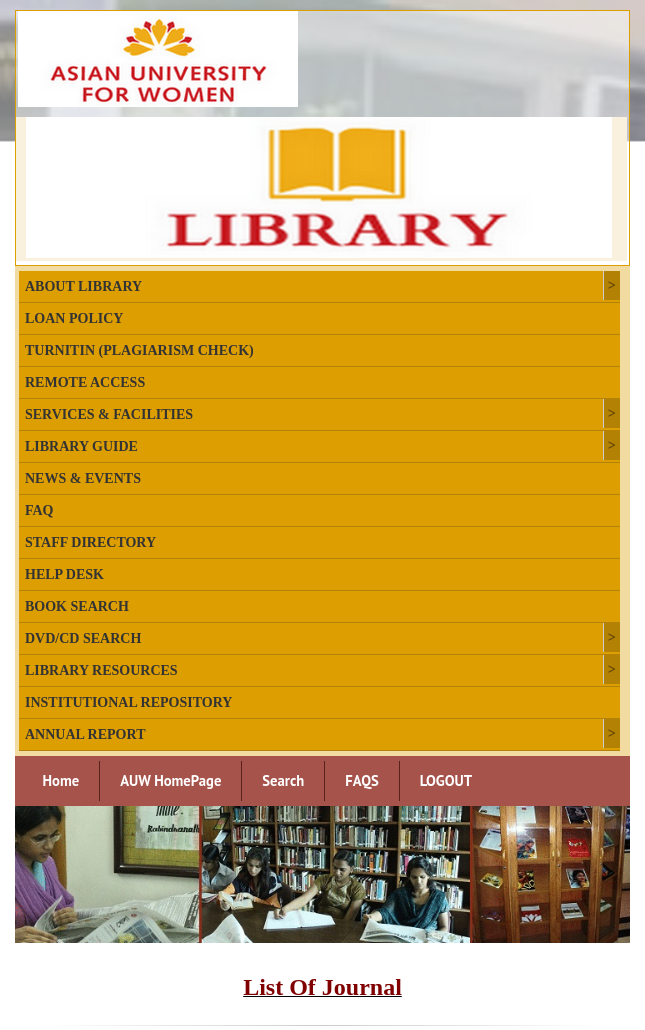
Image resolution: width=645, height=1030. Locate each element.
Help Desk (64, 574)
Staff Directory (90, 542)
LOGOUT (446, 780)
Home (61, 780)
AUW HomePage (170, 780)
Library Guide (81, 446)
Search (283, 780)
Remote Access (85, 382)
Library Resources (101, 670)
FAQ (39, 510)
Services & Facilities (109, 414)
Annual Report (85, 734)
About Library (83, 286)
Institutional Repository (128, 702)
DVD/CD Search (83, 638)
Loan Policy (74, 318)
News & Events (83, 478)
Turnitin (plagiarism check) (139, 350)
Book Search (77, 606)
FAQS (361, 780)
